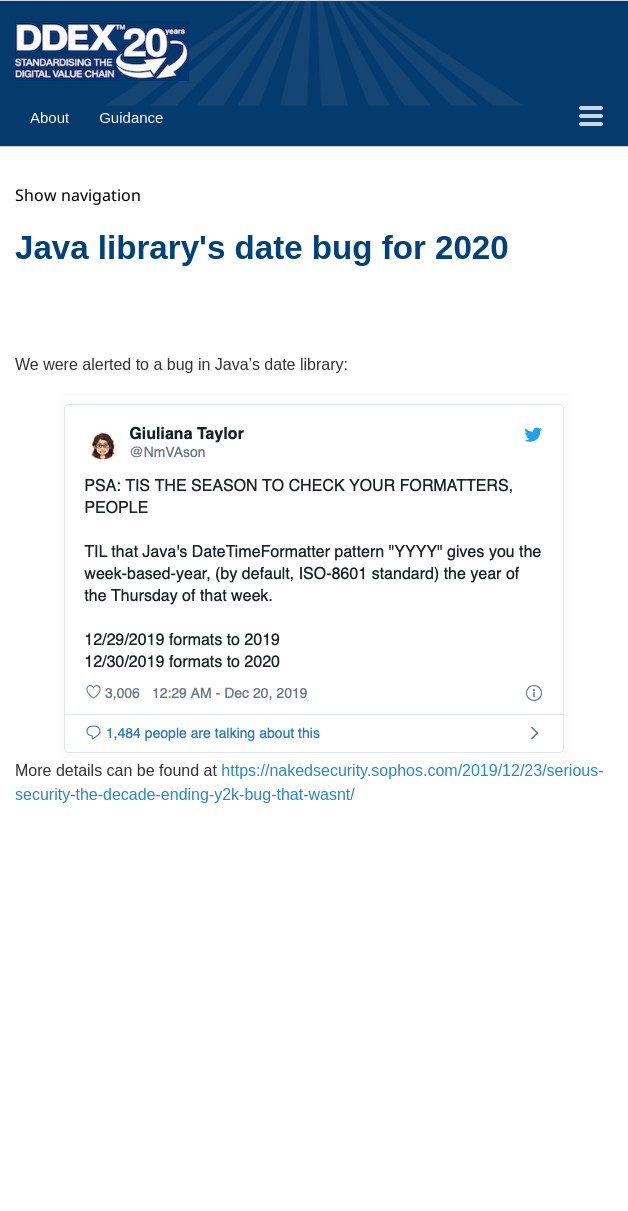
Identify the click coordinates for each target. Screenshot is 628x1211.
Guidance (131, 117)
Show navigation (78, 195)
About (49, 117)
